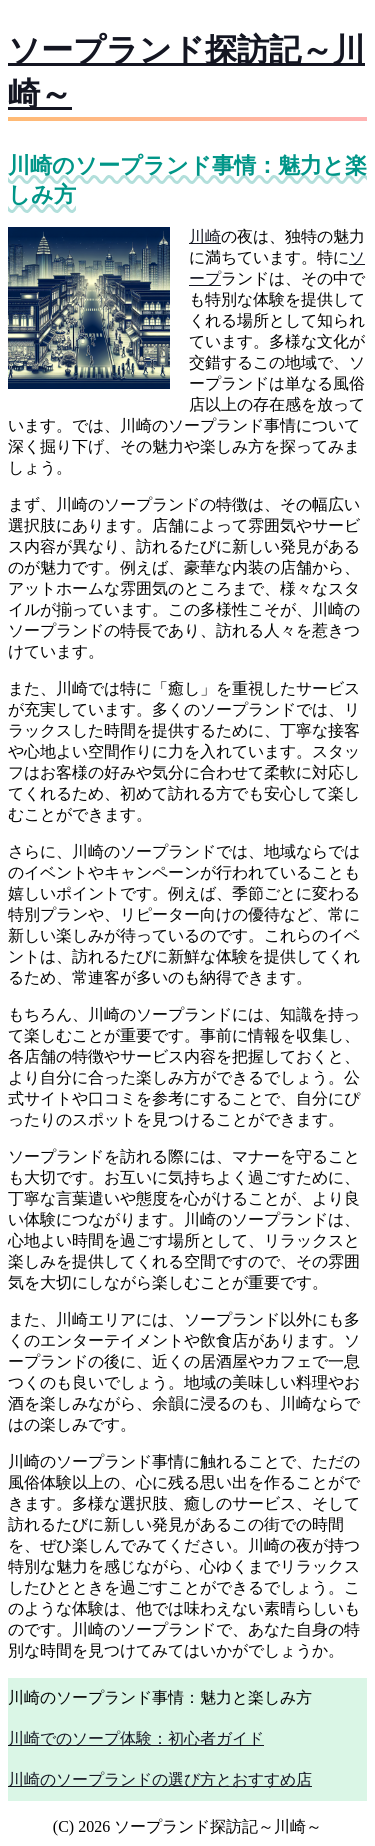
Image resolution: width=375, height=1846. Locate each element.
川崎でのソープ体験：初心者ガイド (136, 1738)
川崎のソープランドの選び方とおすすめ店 (160, 1779)
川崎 (205, 236)
